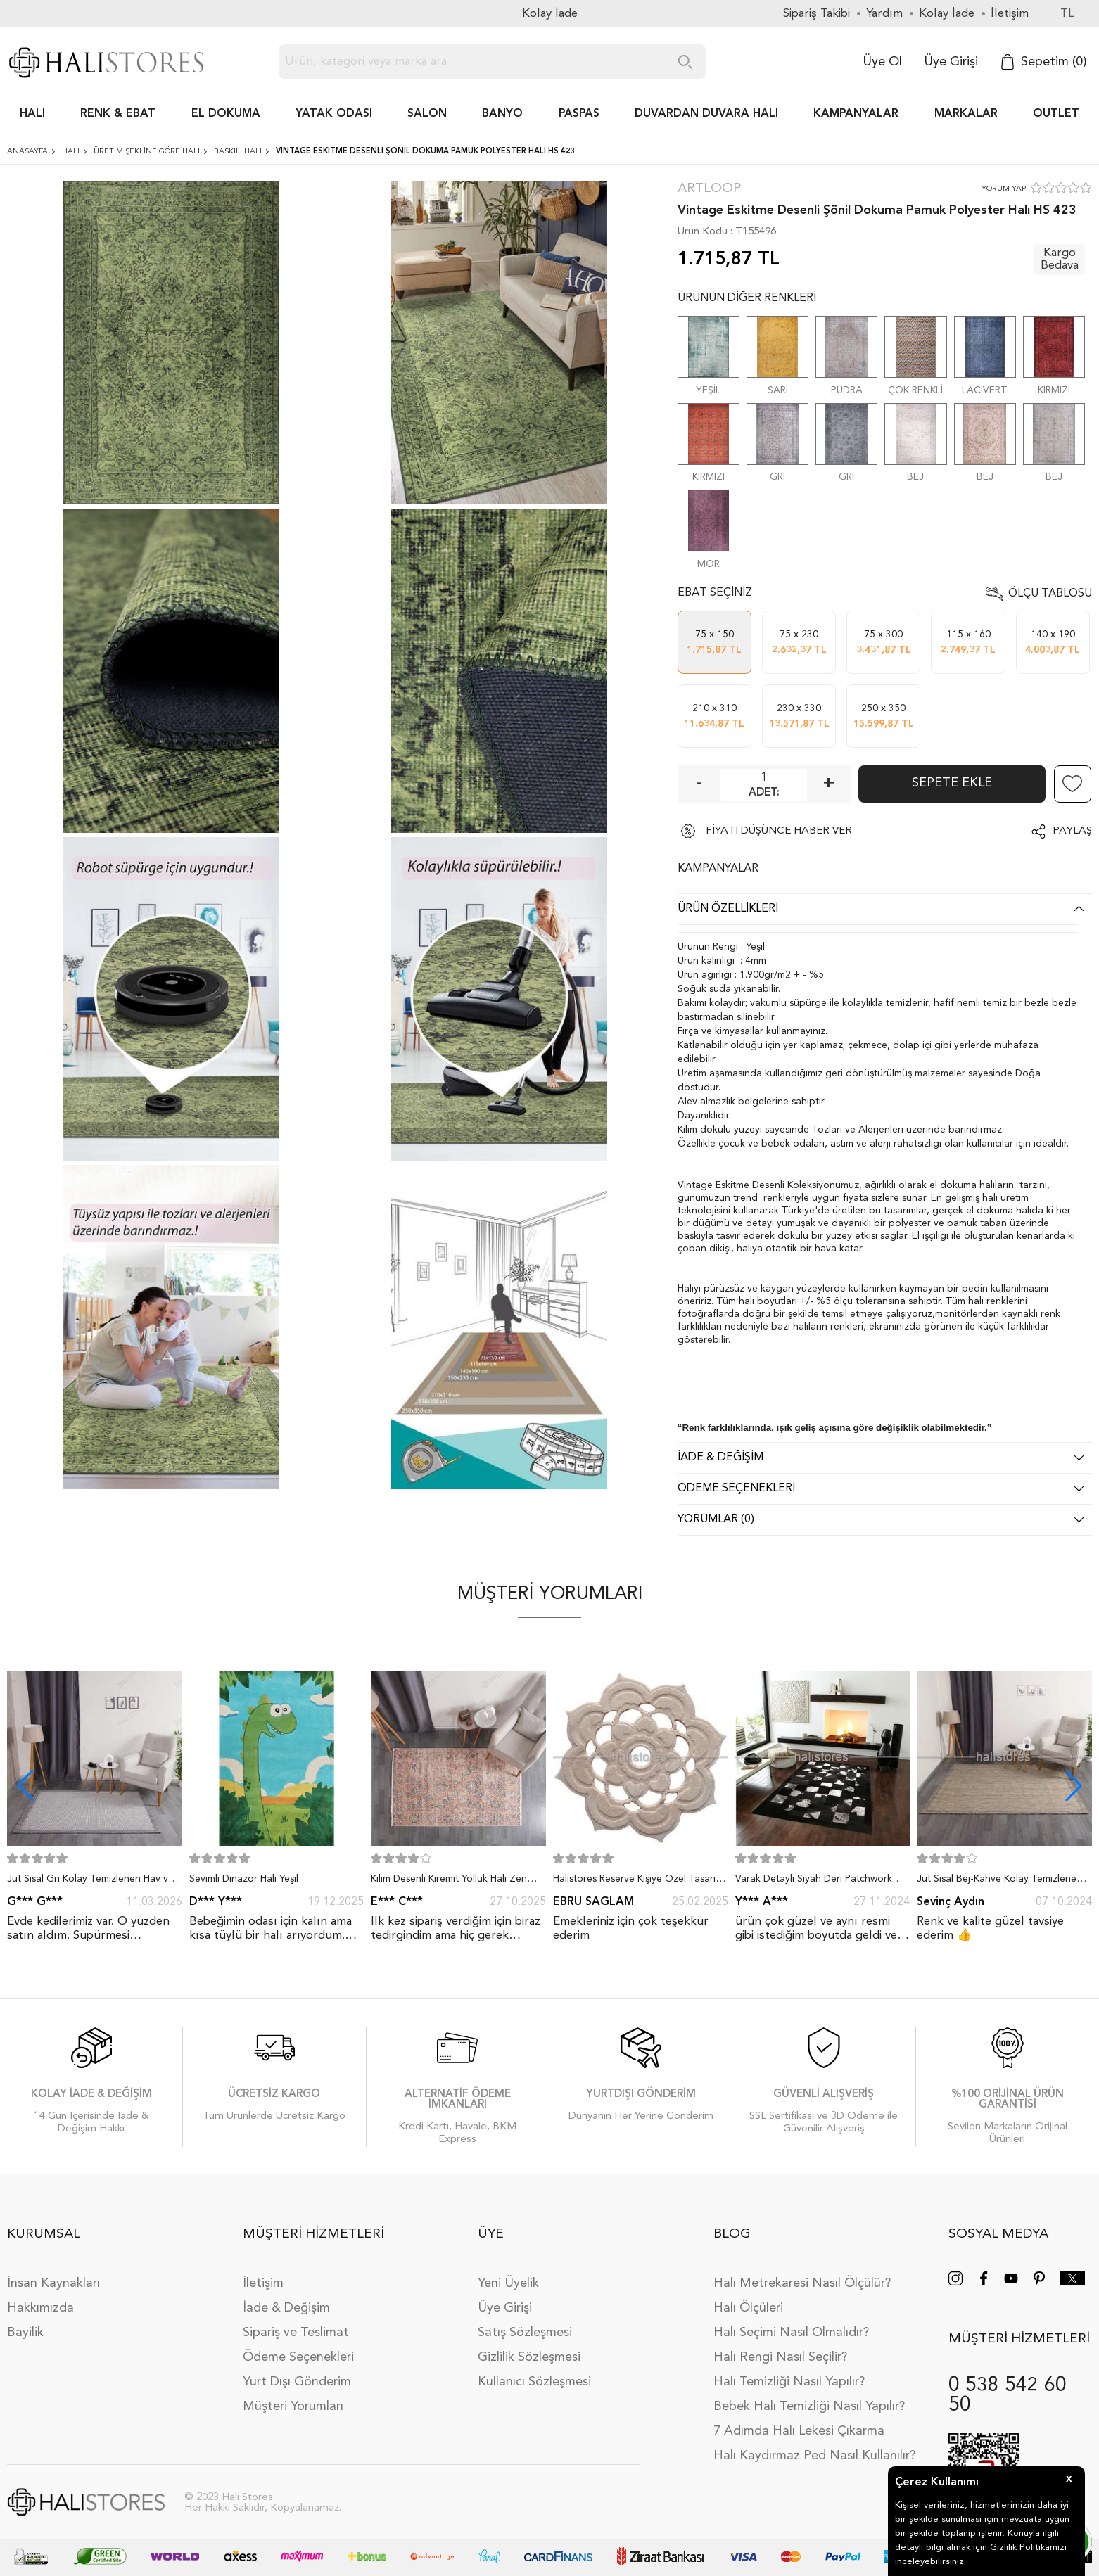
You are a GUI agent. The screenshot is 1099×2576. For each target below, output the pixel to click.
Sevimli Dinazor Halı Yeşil (243, 1879)
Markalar (966, 114)
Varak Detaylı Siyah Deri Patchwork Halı (813, 1881)
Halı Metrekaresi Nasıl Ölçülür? (802, 2283)
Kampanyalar (855, 114)
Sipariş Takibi (816, 14)
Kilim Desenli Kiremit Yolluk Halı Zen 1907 (449, 1881)
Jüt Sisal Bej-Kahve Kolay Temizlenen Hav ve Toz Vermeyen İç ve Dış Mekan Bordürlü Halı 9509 (1001, 1881)
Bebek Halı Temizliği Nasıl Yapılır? (809, 2406)
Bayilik (25, 2332)
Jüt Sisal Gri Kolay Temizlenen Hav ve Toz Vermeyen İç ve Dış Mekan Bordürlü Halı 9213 (90, 1881)
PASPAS (579, 114)
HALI (32, 114)
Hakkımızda (40, 2308)
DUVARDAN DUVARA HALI (706, 114)
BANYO (502, 114)
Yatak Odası (334, 114)
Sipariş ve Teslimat (296, 2332)
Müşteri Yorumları (293, 2406)
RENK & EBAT (117, 114)
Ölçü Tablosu (1050, 593)
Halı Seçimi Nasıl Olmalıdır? (791, 2332)
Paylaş (1072, 831)
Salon (427, 114)
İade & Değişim (286, 2308)
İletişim (263, 2283)
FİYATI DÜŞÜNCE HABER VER (779, 831)
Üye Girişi (951, 62)
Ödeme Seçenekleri (298, 2357)
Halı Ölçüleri (748, 2308)
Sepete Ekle (952, 783)
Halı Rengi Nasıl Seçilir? (780, 2357)
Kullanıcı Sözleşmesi (534, 2382)
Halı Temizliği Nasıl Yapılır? (789, 2382)
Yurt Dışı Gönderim (297, 2382)
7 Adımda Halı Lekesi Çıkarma (798, 2431)
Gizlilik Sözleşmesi (529, 2357)
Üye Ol (882, 62)
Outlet (1056, 114)
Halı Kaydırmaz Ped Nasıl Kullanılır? (814, 2455)
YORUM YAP (1004, 189)
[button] (1073, 1785)
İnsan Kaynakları (53, 2283)
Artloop (709, 189)
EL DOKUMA (225, 114)
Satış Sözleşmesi (525, 2332)
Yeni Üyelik (508, 2283)
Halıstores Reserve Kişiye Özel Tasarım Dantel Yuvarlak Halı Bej (638, 1881)
